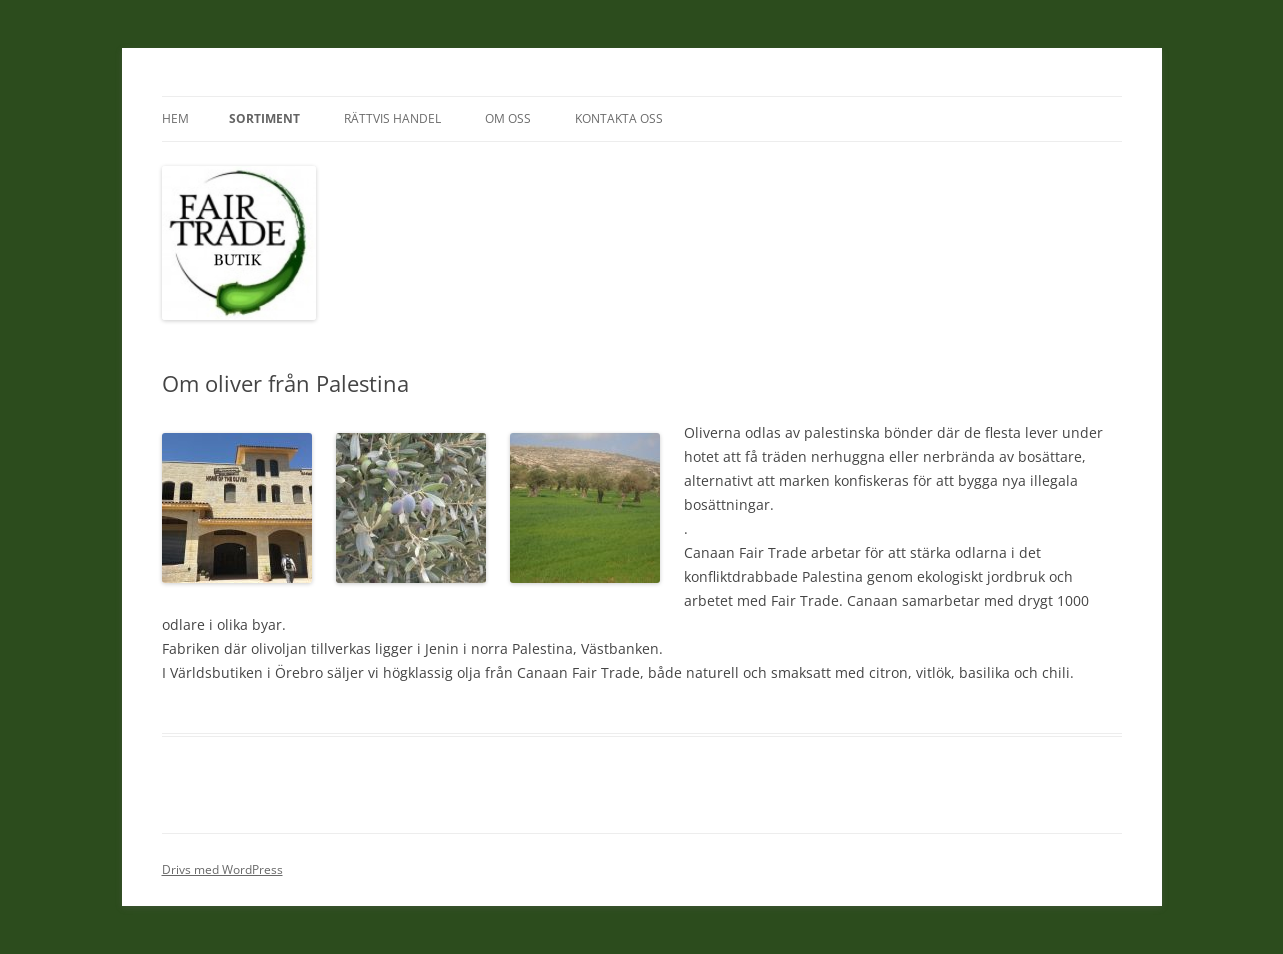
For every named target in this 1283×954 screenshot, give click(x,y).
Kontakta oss (619, 118)
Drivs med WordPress (222, 869)
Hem (175, 118)
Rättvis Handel (392, 118)
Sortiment (264, 118)
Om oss (508, 118)
